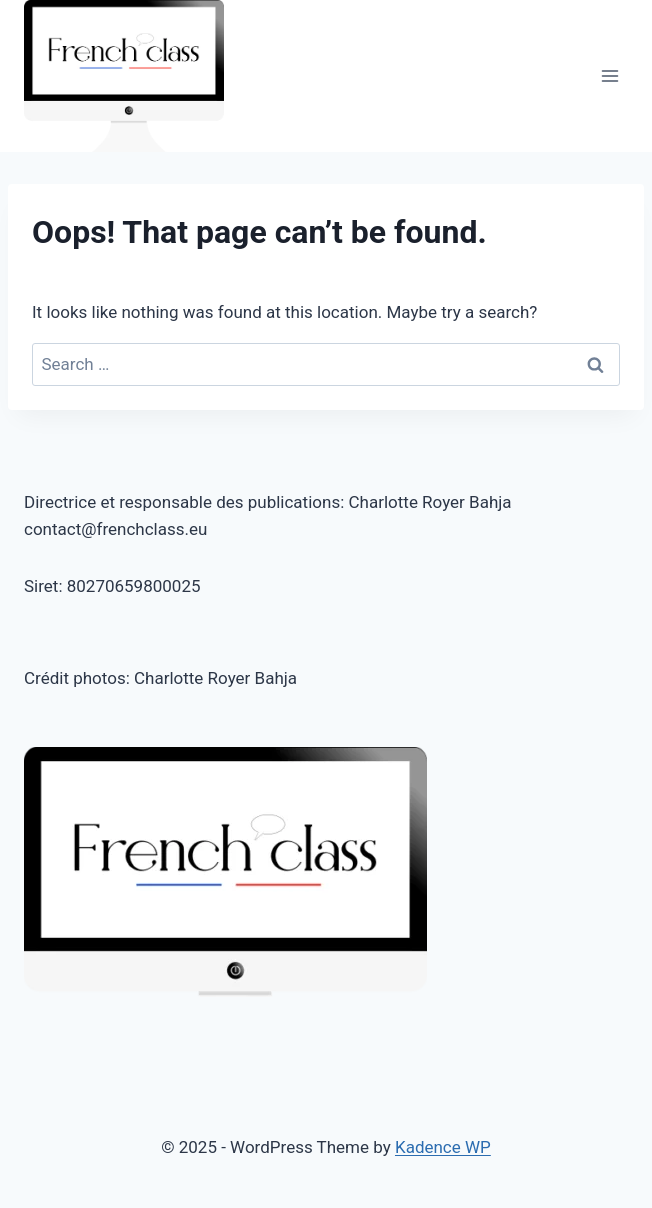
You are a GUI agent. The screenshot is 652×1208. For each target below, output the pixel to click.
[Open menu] (609, 76)
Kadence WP (443, 1147)
